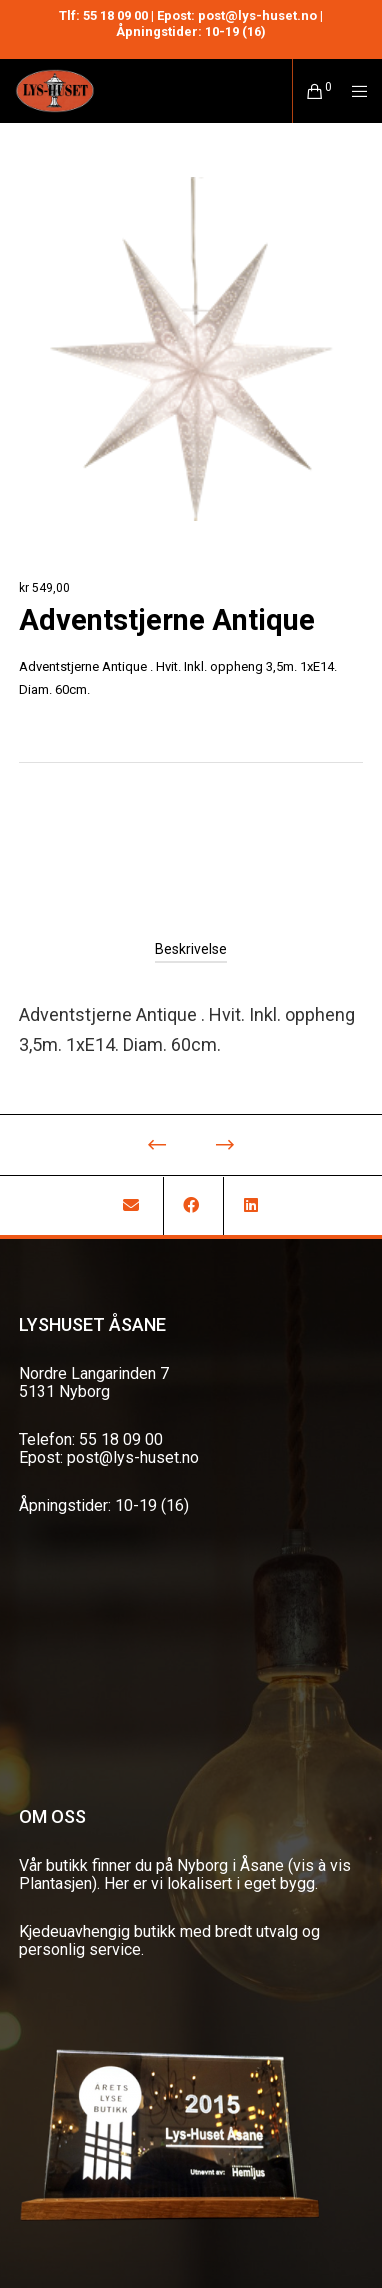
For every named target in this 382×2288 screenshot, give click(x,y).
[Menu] (353, 91)
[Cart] (309, 91)
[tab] (191, 949)
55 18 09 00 (115, 15)
